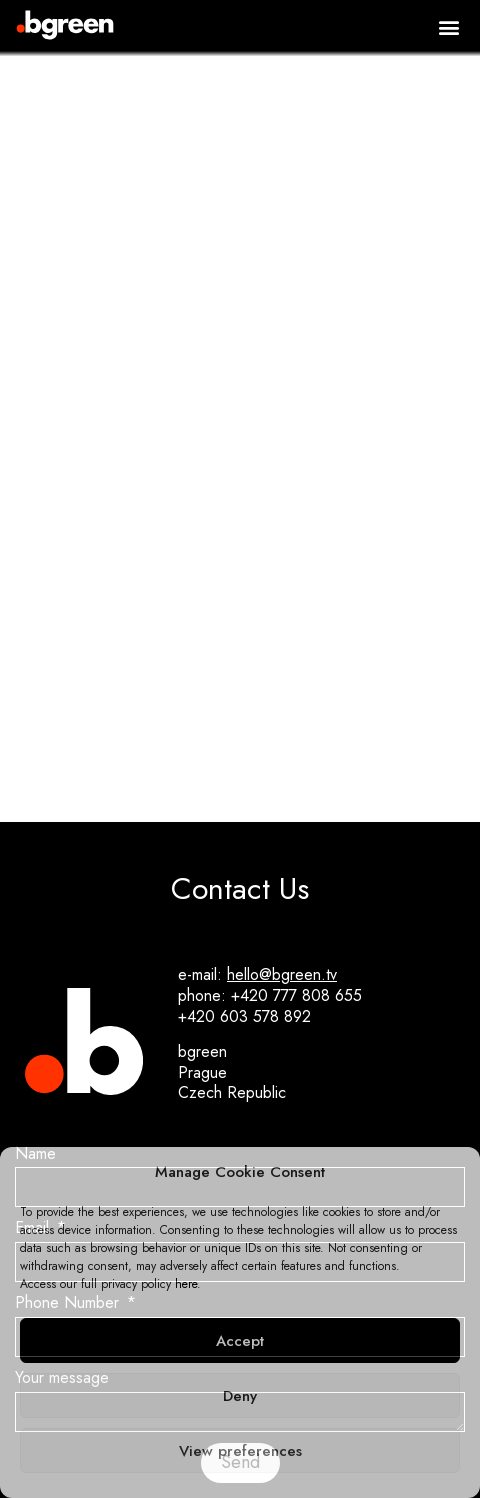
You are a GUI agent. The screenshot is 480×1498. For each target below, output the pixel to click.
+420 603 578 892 (244, 1016)
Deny (240, 1396)
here (186, 1284)
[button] (448, 26)
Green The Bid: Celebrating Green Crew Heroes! (240, 696)
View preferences (240, 1451)
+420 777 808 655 (296, 995)
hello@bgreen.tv (282, 974)
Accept (240, 1341)
